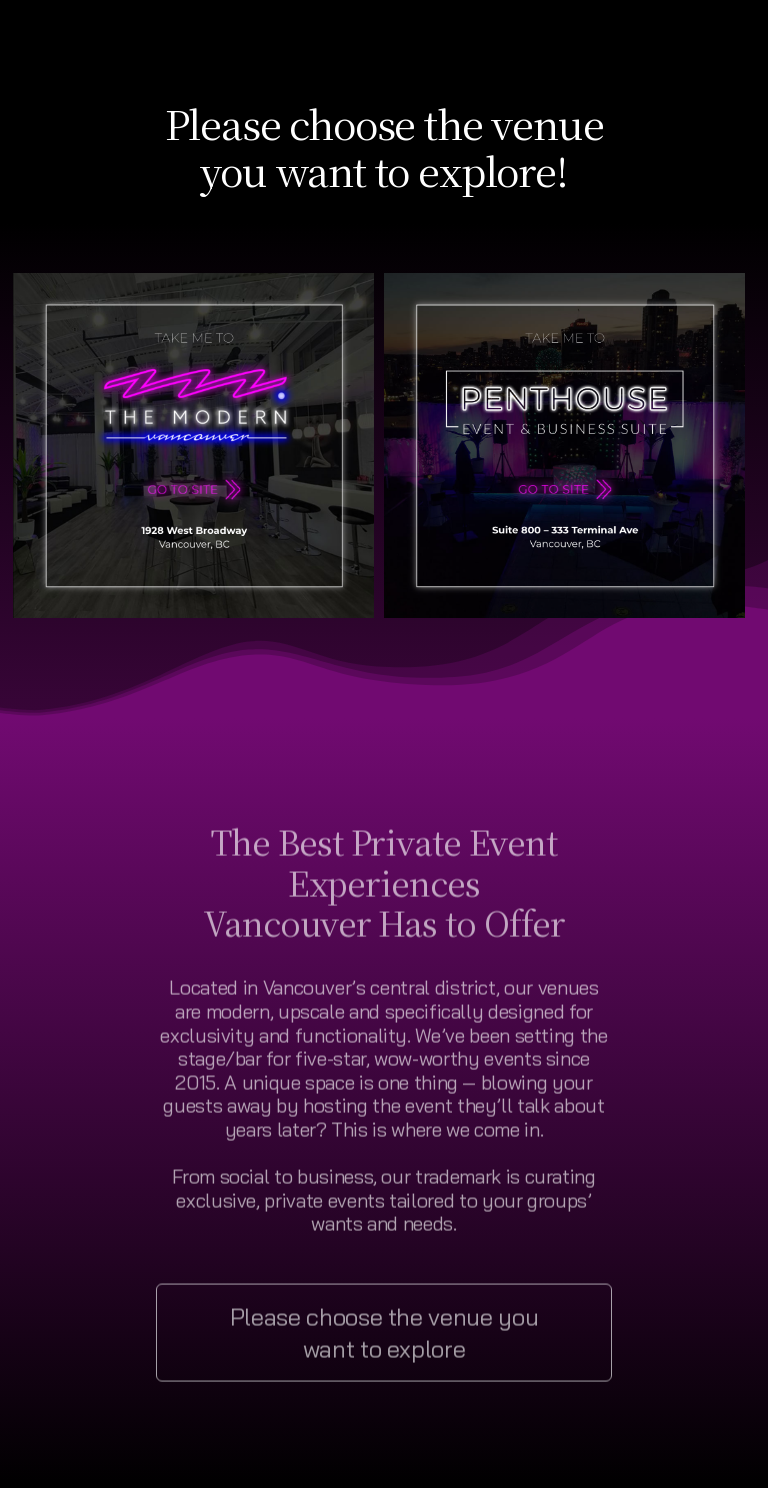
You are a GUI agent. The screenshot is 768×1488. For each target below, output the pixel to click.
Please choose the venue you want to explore (384, 1336)
